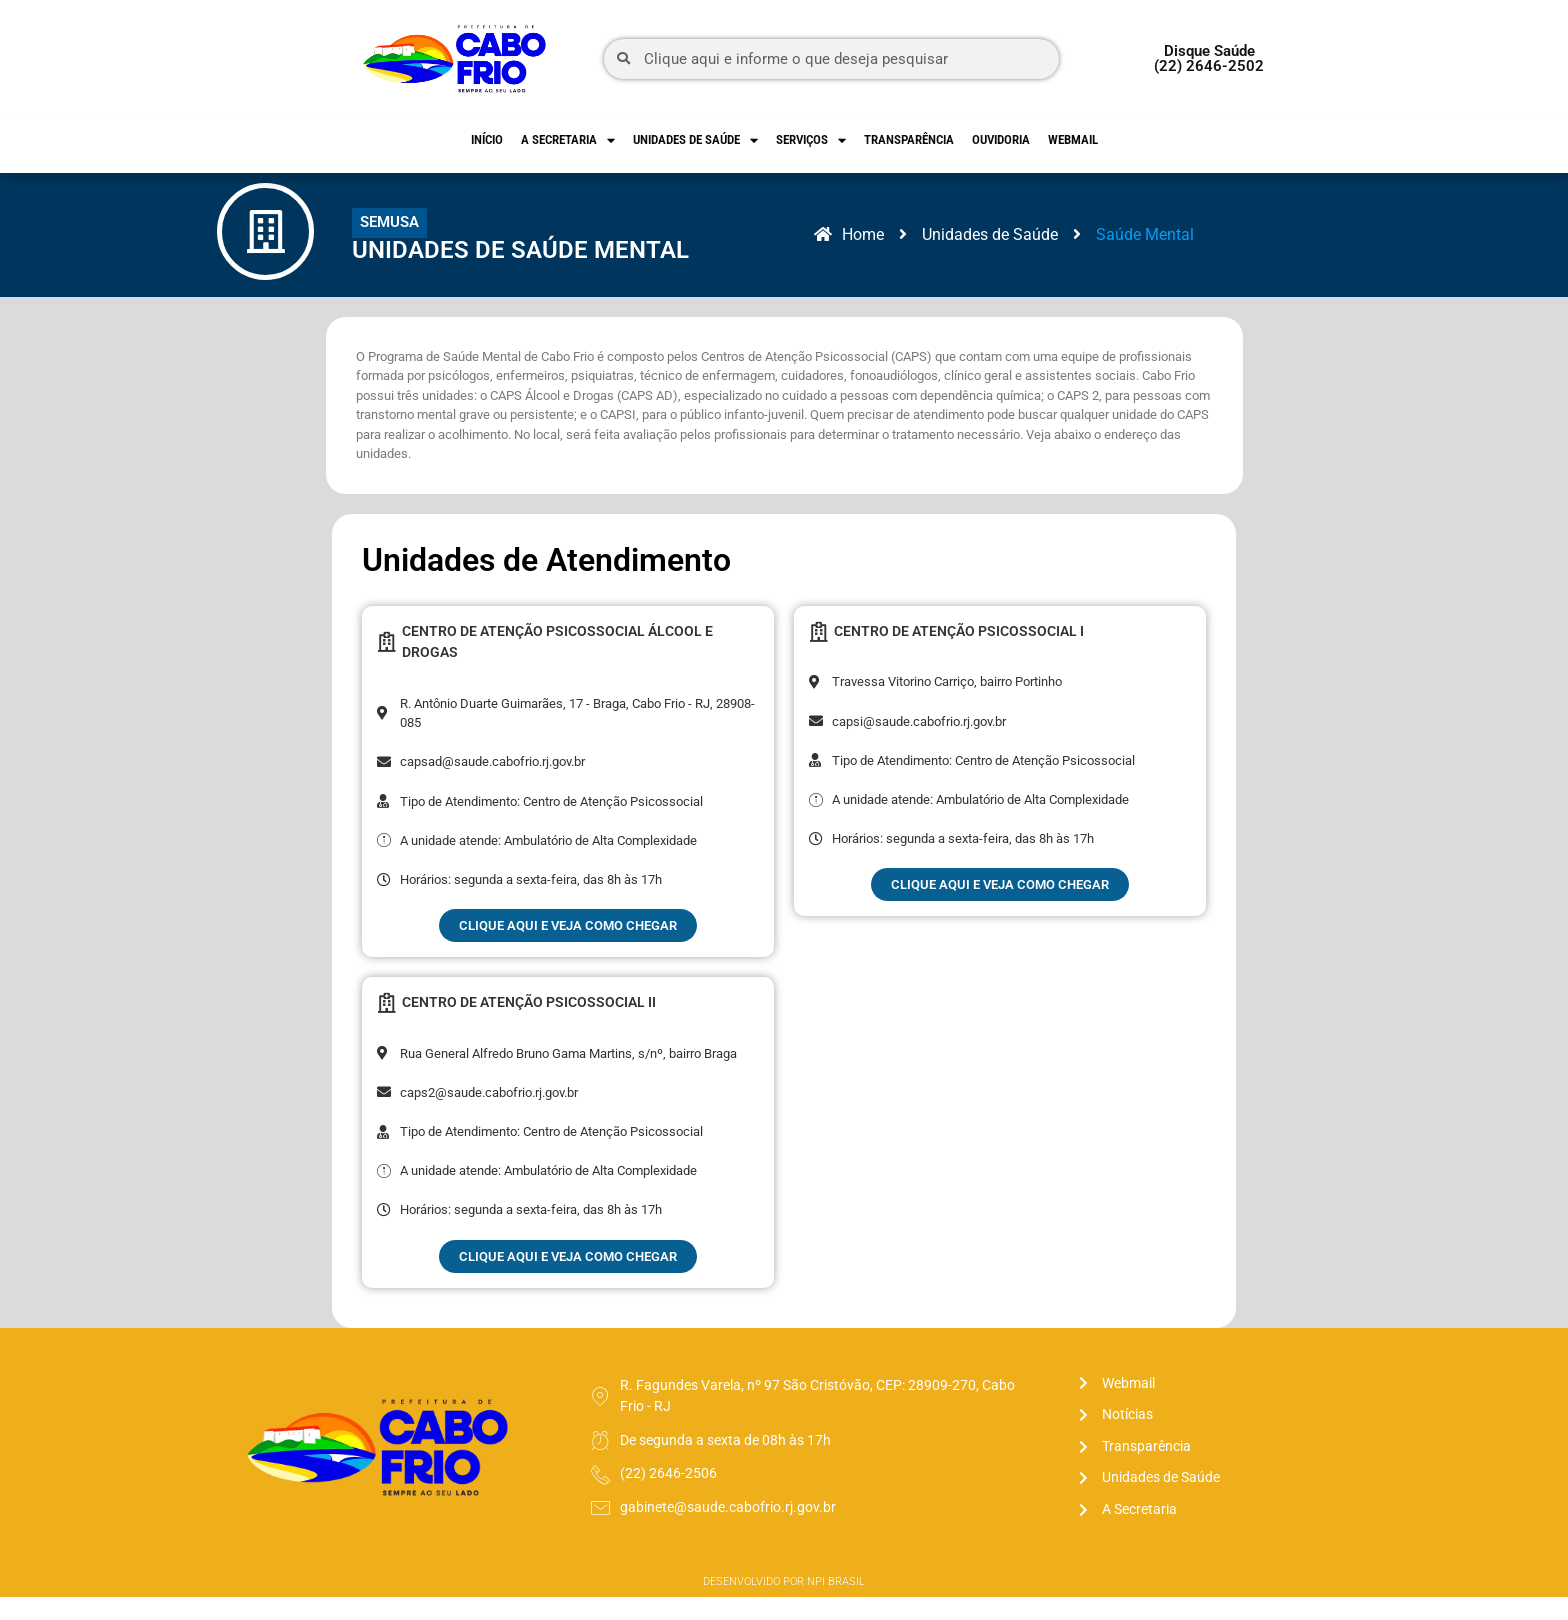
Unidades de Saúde (695, 140)
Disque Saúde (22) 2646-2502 (1209, 58)
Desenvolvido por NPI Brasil (784, 1604)
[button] (398, 235)
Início (487, 139)
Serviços (811, 140)
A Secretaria (568, 140)
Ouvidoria (1001, 139)
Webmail (1073, 139)
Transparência (909, 139)
